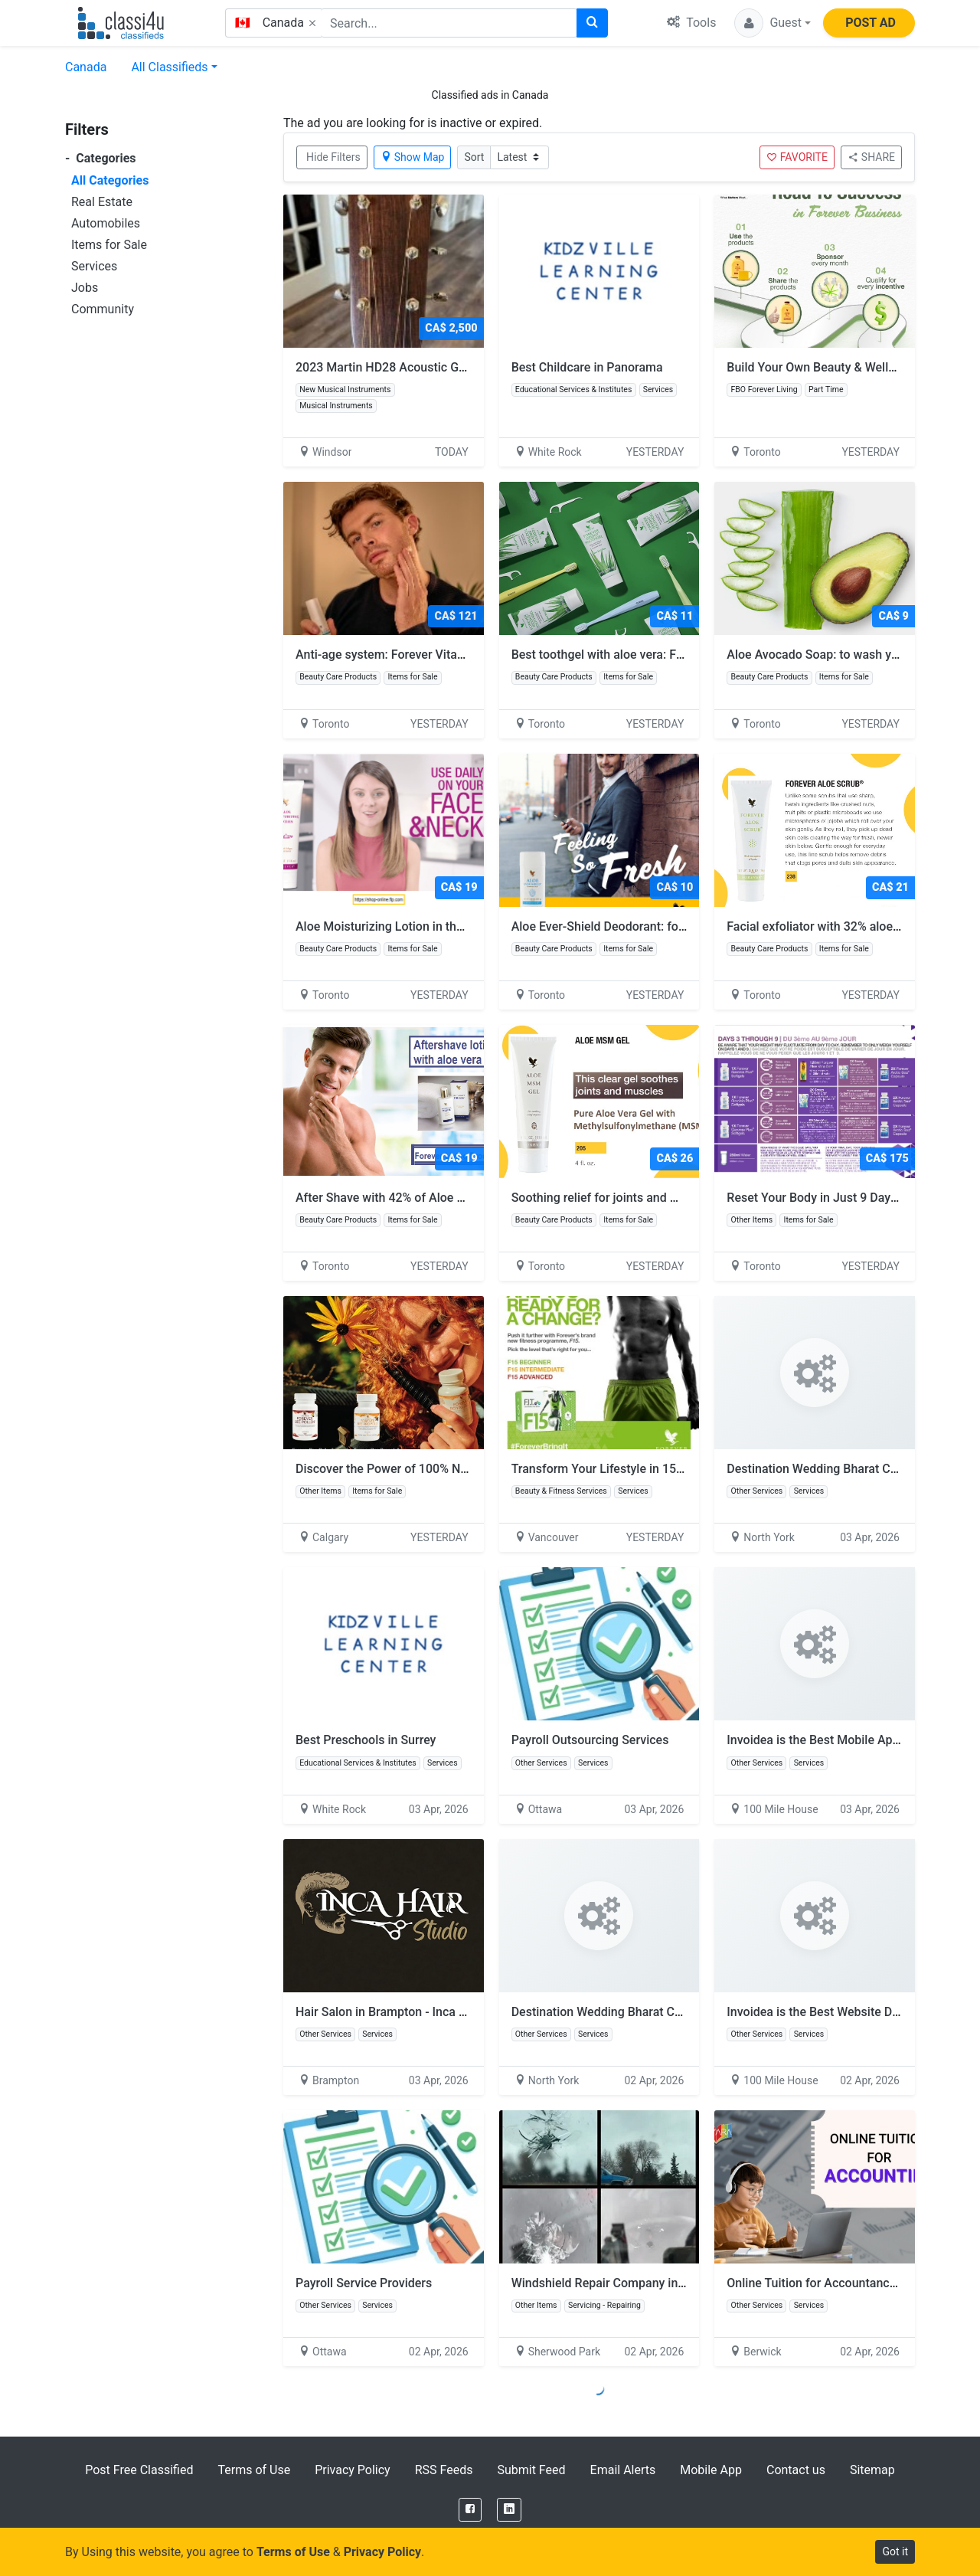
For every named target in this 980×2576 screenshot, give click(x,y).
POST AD (870, 22)
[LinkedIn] (509, 2510)
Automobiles (105, 223)
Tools (691, 22)
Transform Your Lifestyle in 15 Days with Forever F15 (663, 1468)
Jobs (84, 287)
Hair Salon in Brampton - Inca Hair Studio (408, 2012)
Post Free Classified (139, 2470)
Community (102, 309)
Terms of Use (253, 2470)
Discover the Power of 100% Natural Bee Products (439, 1468)
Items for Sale (109, 244)
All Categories (110, 180)
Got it (895, 2551)
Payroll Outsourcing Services (590, 1740)
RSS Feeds (444, 2470)
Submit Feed (531, 2470)
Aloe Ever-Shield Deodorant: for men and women (651, 926)
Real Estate (101, 202)
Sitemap (872, 2470)
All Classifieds (169, 67)
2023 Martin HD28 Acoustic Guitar (390, 367)
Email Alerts (623, 2470)
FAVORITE (797, 157)
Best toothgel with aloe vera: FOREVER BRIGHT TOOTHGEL (679, 654)
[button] (772, 23)
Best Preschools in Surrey (366, 1740)
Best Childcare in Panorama (587, 367)
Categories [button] (100, 158)
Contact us (795, 2470)
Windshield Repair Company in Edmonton (624, 2283)
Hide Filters (333, 157)
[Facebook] (470, 2510)
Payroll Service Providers (364, 2283)
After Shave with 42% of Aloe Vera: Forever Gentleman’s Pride (471, 1197)
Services (94, 266)
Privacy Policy (352, 2470)
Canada (85, 67)
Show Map (413, 157)
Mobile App (711, 2470)
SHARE (871, 157)
